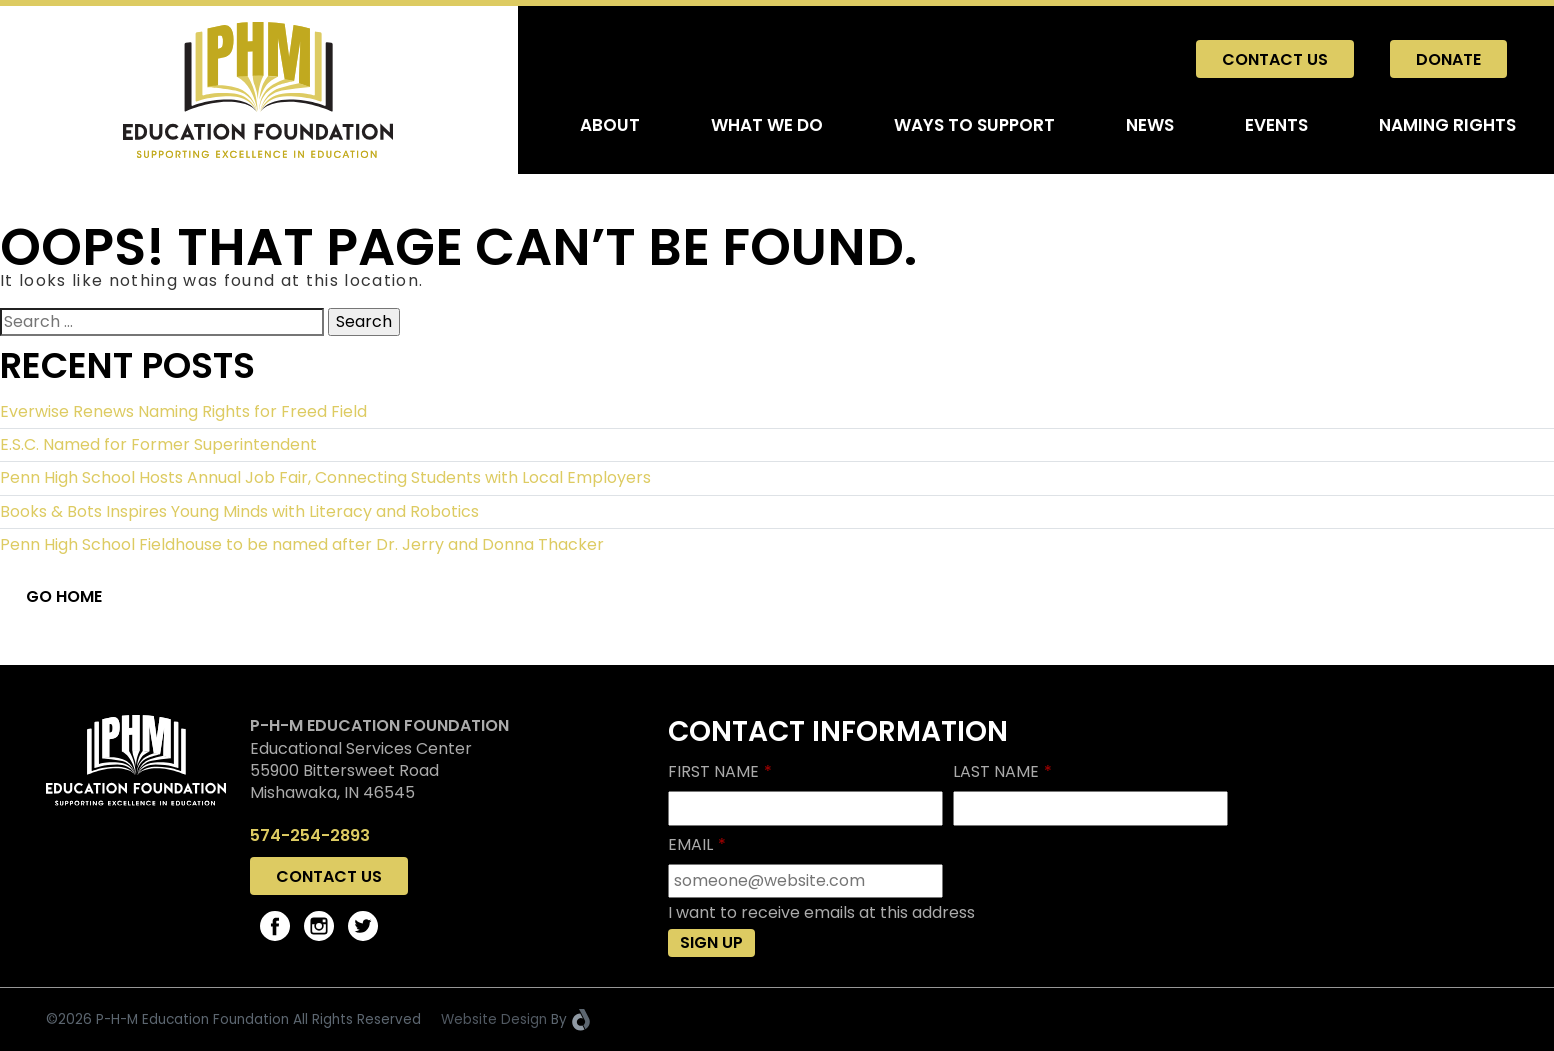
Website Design (494, 1019)
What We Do (767, 125)
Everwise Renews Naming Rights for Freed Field (183, 411)
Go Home (64, 596)
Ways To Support (974, 125)
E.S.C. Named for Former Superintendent (158, 444)
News (1150, 125)
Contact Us (1275, 59)
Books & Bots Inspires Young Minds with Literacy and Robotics (239, 511)
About (610, 125)
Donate (1448, 59)
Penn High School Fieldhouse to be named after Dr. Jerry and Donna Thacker (302, 544)
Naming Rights (1447, 125)
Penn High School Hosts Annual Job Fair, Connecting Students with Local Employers (325, 477)
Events (1276, 125)
